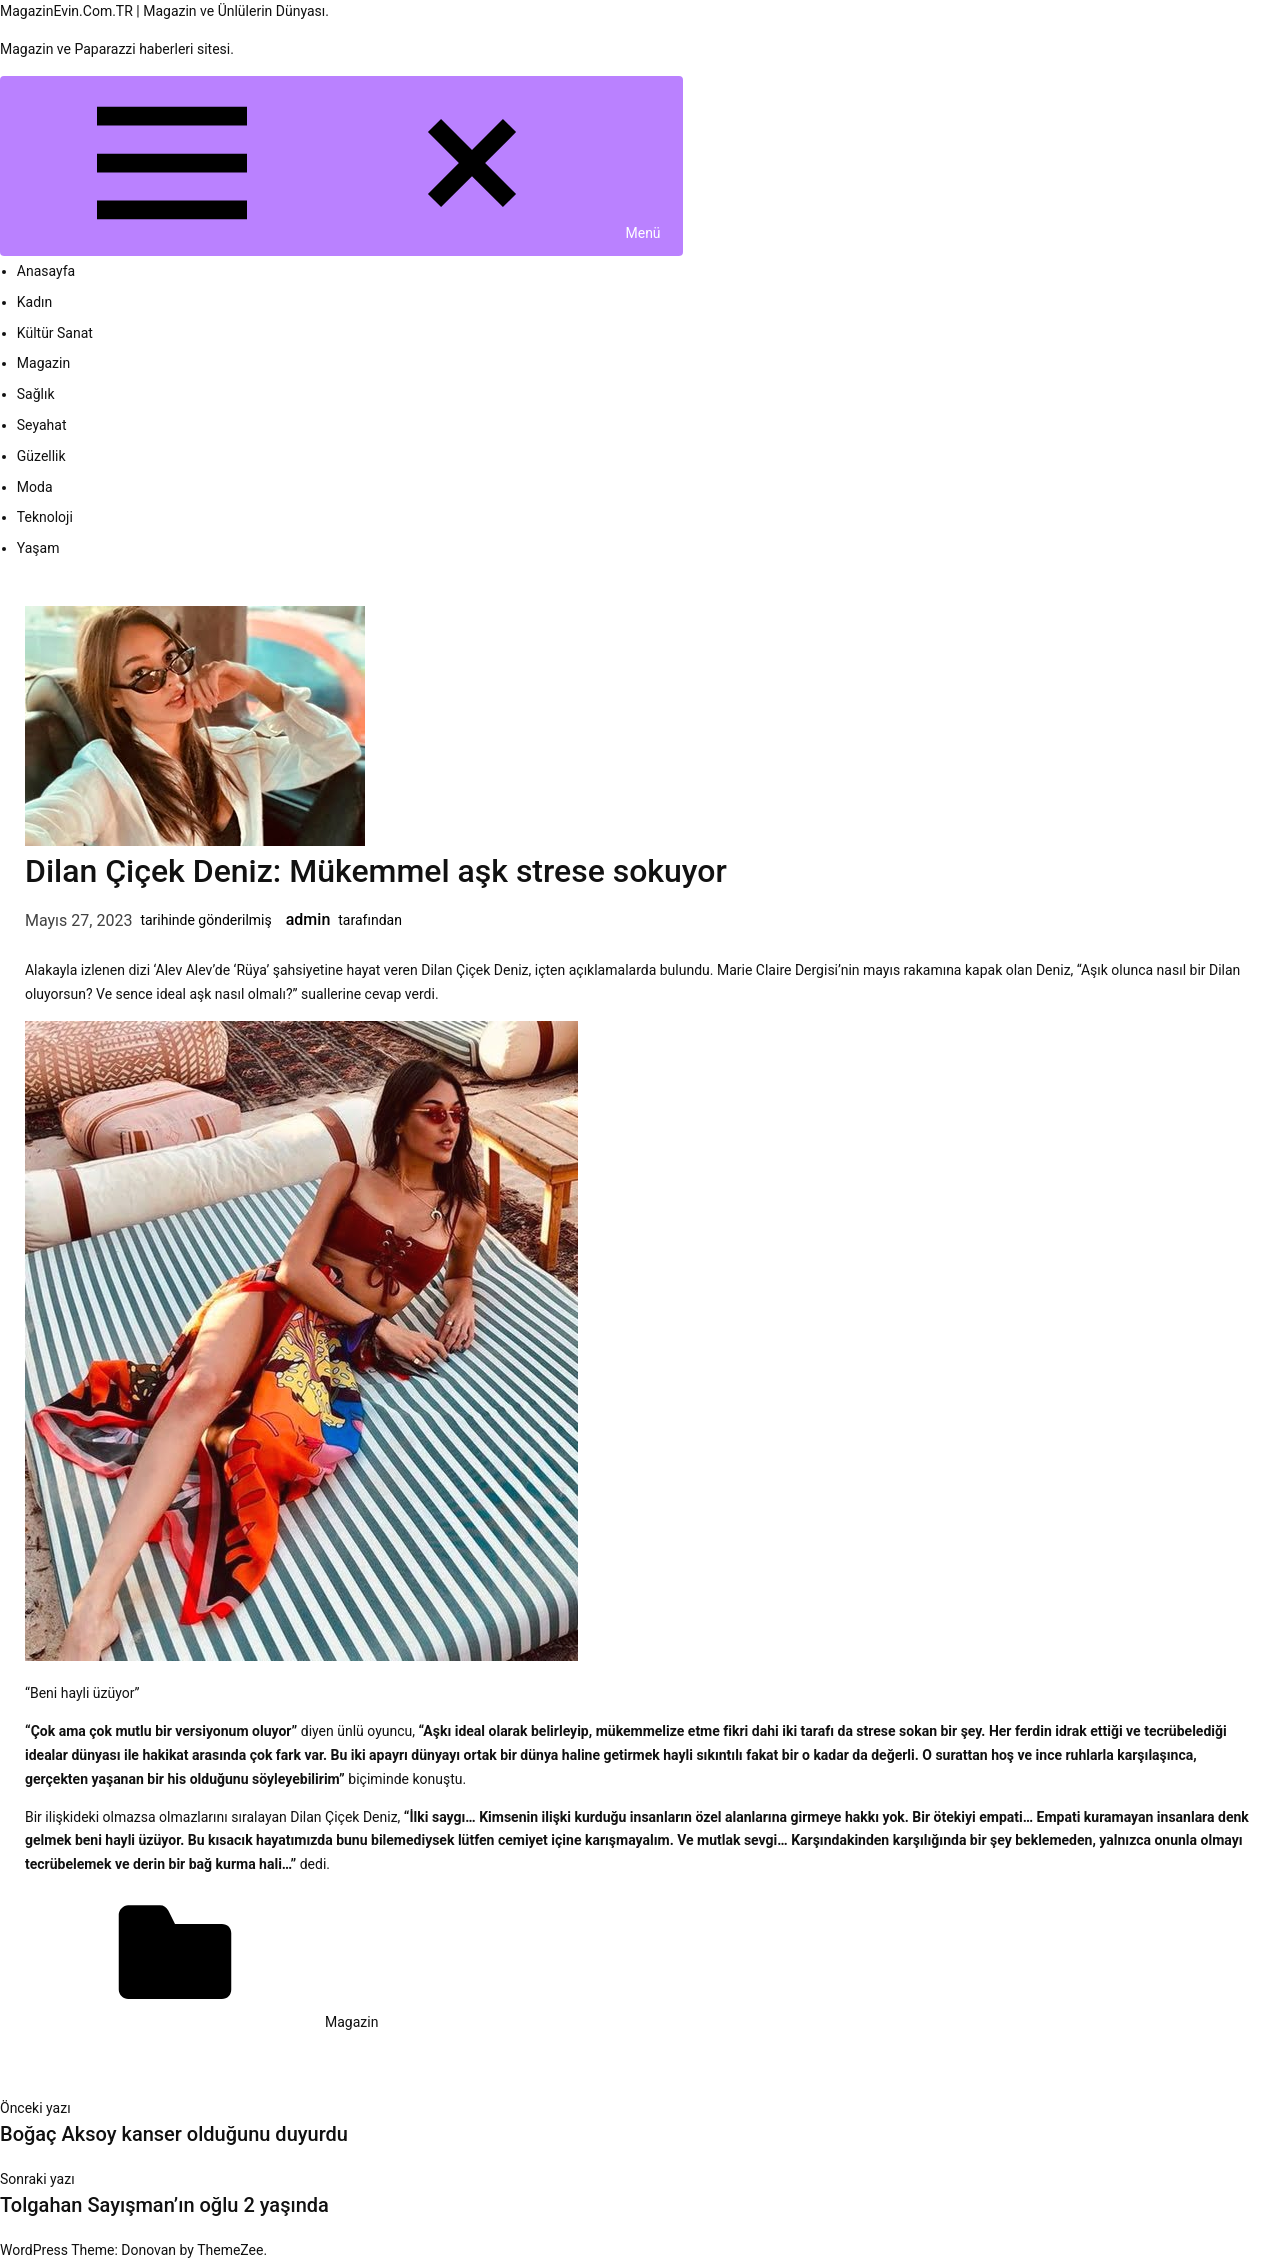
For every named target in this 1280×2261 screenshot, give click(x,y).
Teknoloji (45, 517)
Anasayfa (46, 271)
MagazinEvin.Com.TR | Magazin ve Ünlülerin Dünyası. (164, 11)
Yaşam (38, 548)
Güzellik (41, 456)
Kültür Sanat (55, 333)
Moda (35, 487)
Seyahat (42, 425)
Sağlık (36, 394)
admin (308, 919)
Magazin (43, 363)
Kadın (35, 302)
